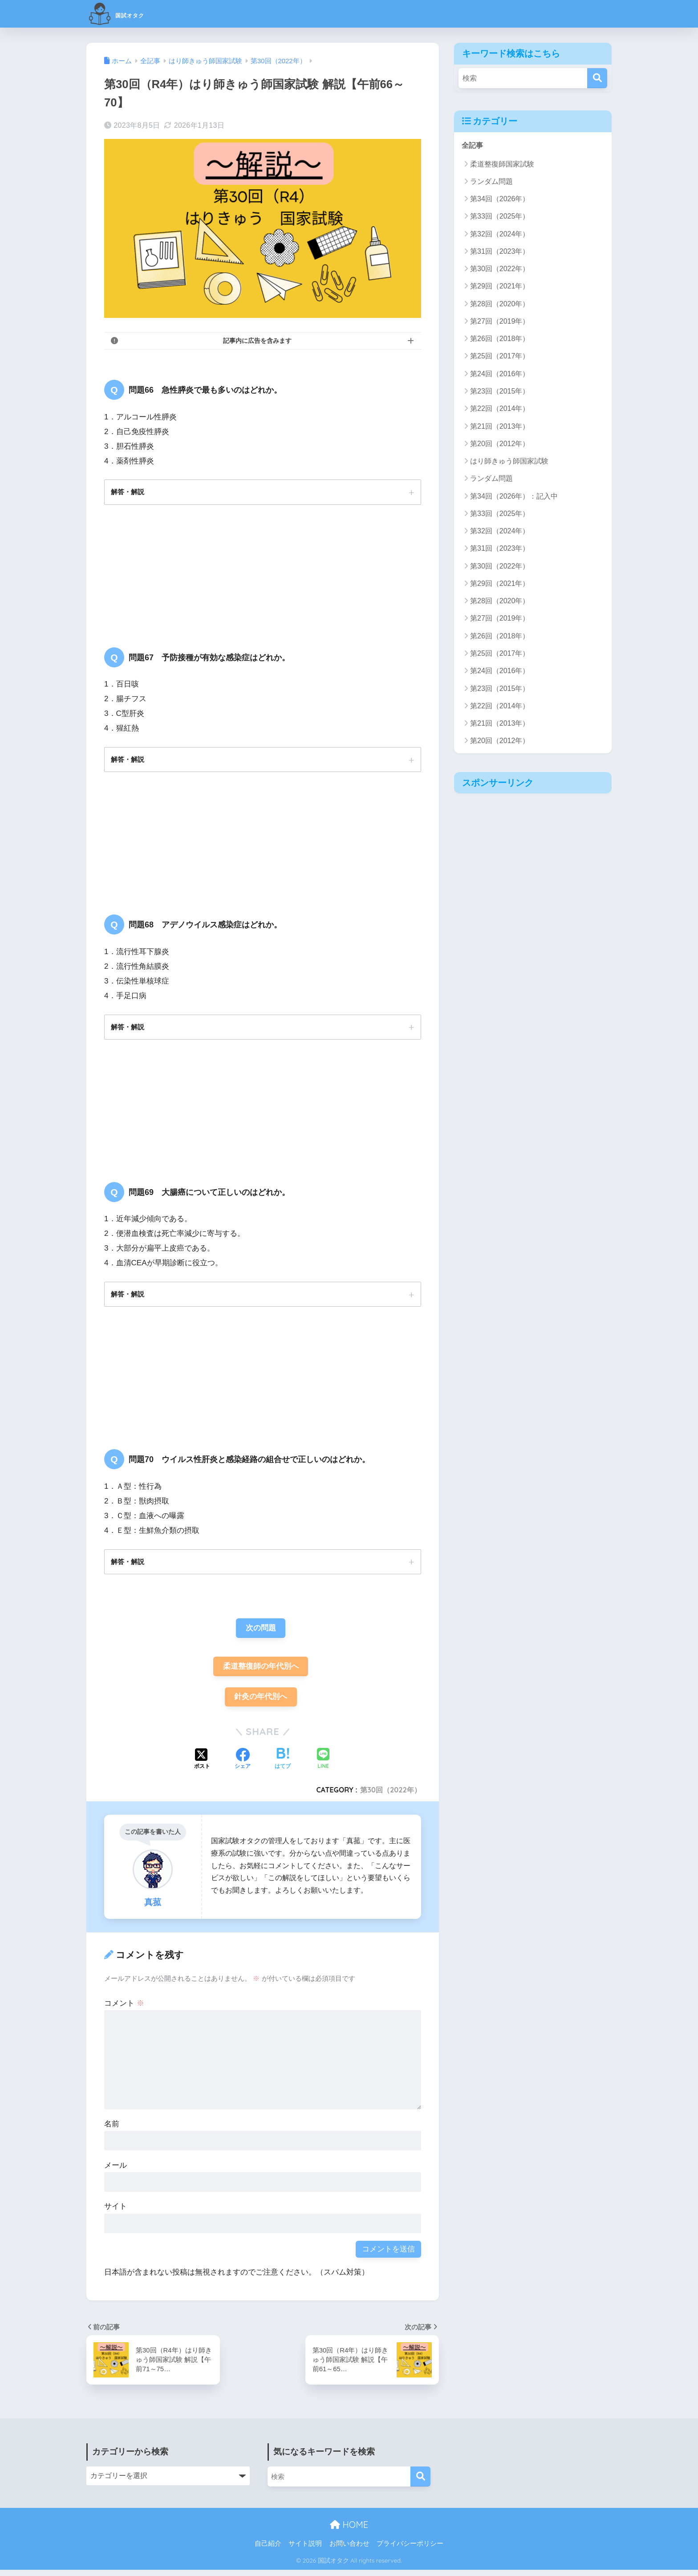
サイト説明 (305, 2549)
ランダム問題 (491, 182)
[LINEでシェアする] (323, 1765)
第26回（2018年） (499, 339)
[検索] (597, 78)
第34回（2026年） (499, 199)
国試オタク (130, 13)
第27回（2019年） (499, 321)
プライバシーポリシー (410, 2549)
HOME (349, 2530)
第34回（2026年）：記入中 (514, 496)
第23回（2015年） (499, 391)
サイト (115, 2213)
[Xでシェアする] (202, 1766)
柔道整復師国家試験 (502, 164)
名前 (111, 2130)
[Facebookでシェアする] (243, 1766)
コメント (124, 2009)
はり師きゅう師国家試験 (509, 461)
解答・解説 (128, 492)
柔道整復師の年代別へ (261, 1671)
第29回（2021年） (499, 286)
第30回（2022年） (390, 1796)
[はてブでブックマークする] (283, 1766)
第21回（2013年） (499, 427)
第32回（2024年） (499, 234)
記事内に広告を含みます (257, 340)
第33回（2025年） (499, 216)
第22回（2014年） (499, 409)
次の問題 (261, 1632)
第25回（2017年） (499, 356)
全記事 (473, 145)
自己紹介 (268, 2549)
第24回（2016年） (499, 374)
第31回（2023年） (499, 252)
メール (115, 2171)
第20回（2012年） (499, 444)
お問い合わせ (349, 2549)
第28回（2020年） (499, 304)
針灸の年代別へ (260, 1702)
